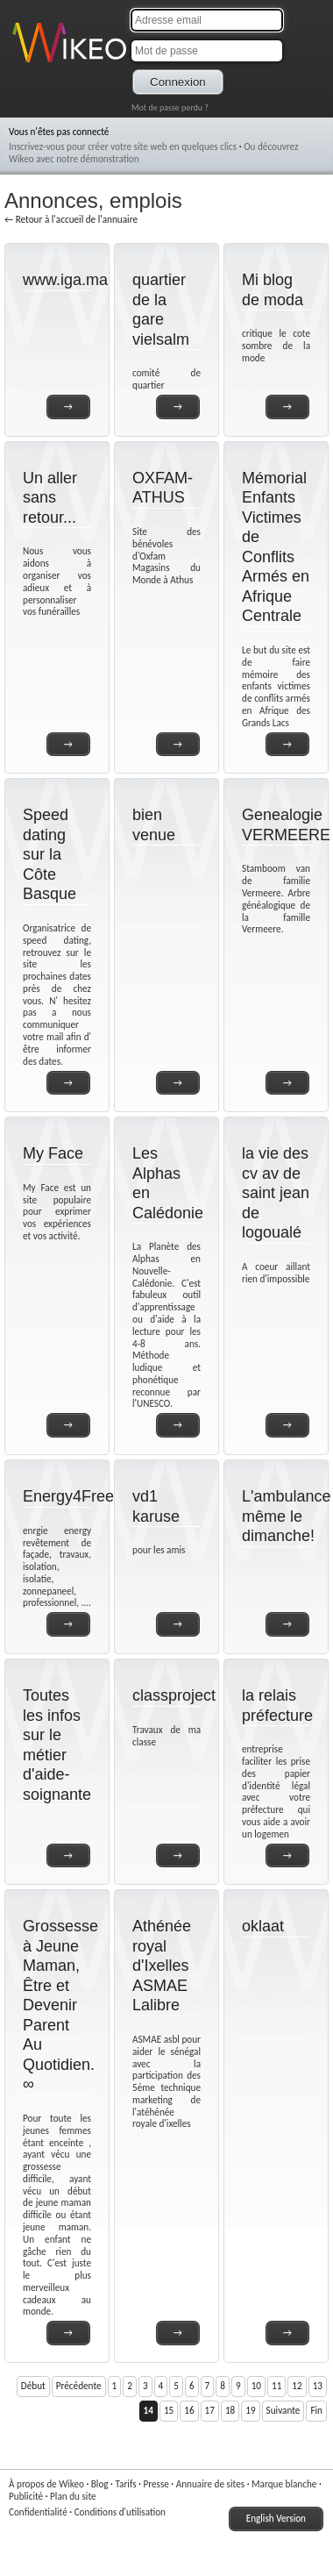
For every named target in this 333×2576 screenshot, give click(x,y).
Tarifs (125, 2484)
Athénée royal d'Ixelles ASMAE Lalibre (161, 1965)
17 (210, 2410)
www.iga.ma (65, 280)
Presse (155, 2484)
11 (276, 2386)
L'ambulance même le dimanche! (286, 1516)
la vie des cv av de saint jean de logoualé (275, 1193)
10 (256, 2386)
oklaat (263, 1926)
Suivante (283, 2410)
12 (296, 2386)
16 (189, 2410)
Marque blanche (284, 2484)
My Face (53, 1153)
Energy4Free (68, 1496)
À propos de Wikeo (46, 2484)
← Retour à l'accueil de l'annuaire (71, 219)
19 (250, 2410)
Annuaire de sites (210, 2484)
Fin (316, 2410)
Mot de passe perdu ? (170, 107)
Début (33, 2386)
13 (317, 2386)
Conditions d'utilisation (120, 2512)
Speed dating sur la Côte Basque (49, 854)
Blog (100, 2484)
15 (169, 2410)
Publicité (26, 2496)
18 (230, 2410)
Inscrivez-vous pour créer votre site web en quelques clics (123, 146)
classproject (174, 1695)
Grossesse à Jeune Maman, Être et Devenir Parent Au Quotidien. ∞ (60, 2005)
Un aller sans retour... (50, 497)
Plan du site (73, 2496)
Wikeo (25, 63)
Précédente (79, 2386)
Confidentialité (38, 2512)
